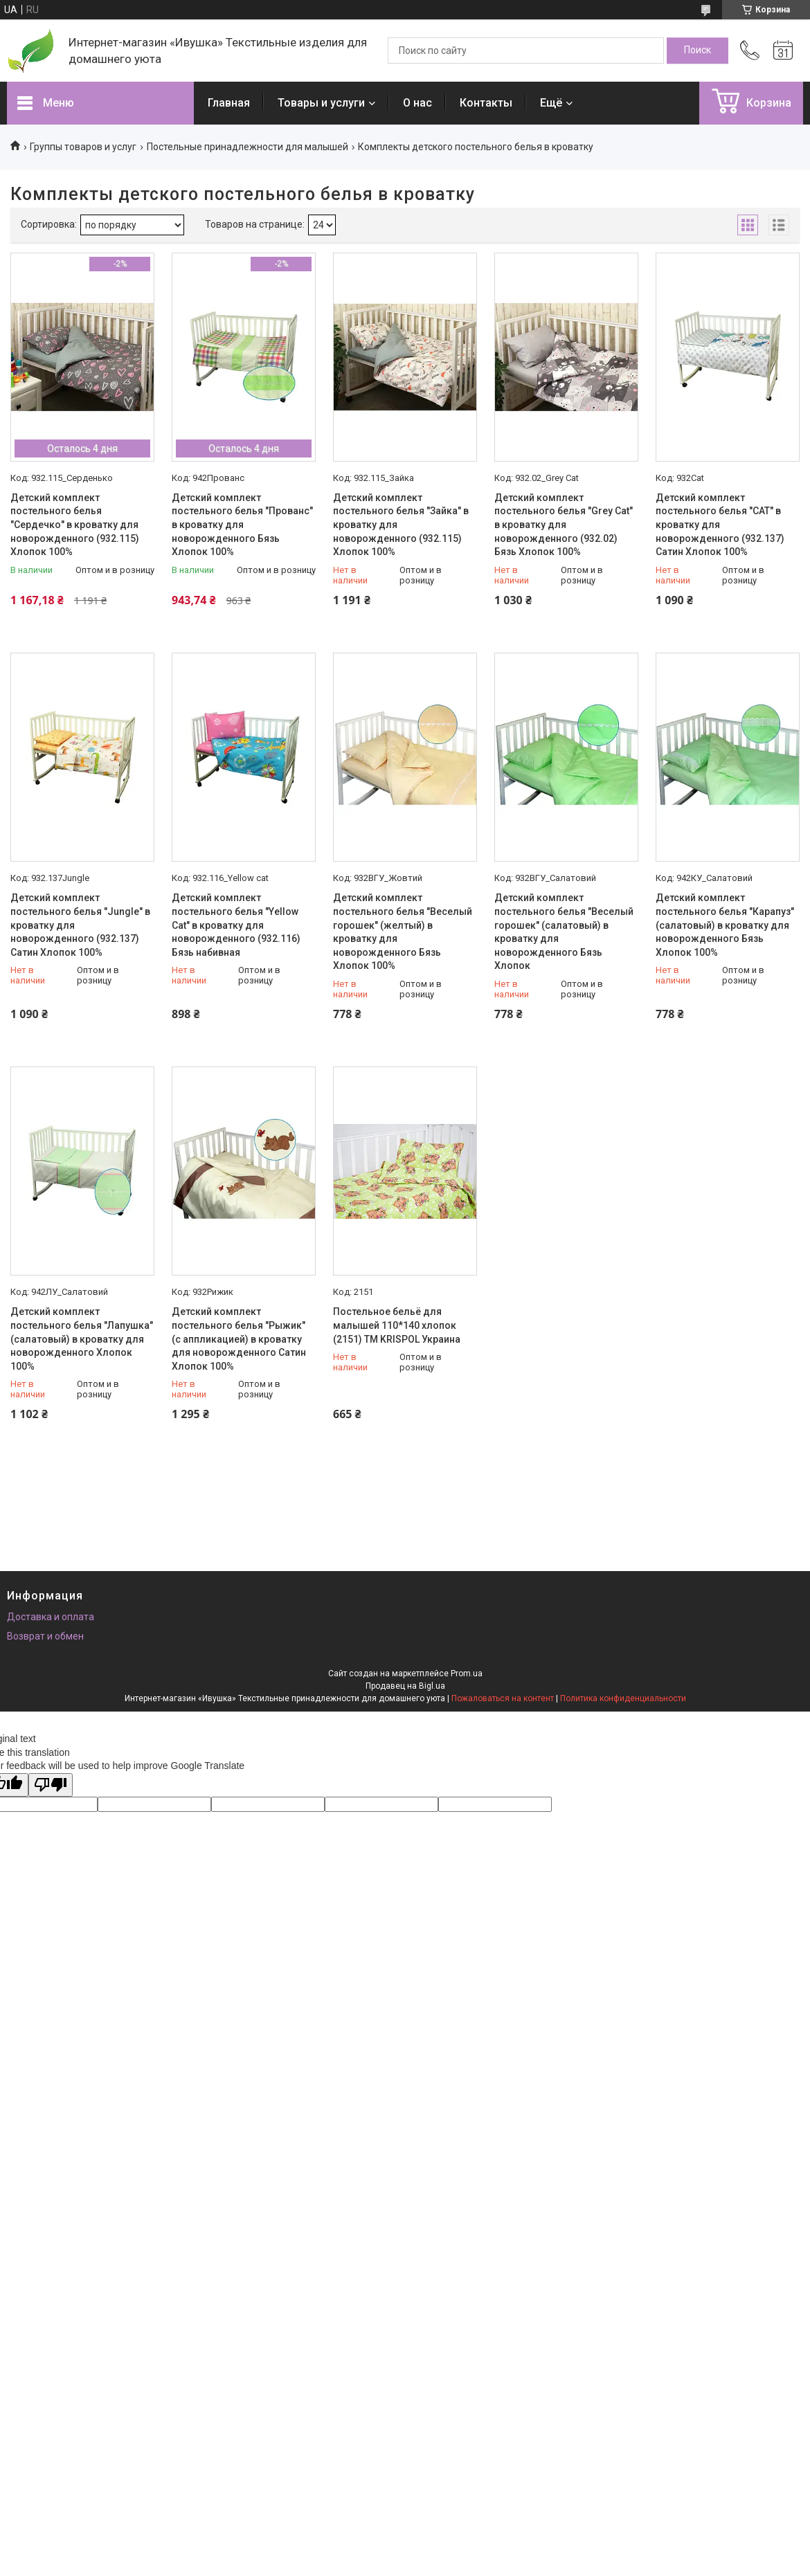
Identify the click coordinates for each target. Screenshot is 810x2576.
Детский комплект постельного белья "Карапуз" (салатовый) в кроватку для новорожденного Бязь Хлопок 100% (725, 924)
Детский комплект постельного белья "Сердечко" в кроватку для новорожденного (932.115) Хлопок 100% (74, 524)
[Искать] (697, 50)
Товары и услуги (321, 102)
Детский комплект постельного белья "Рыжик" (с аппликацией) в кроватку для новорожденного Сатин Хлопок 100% (239, 1338)
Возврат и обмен (45, 1636)
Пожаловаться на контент (502, 1698)
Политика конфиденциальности (623, 1698)
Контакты (486, 102)
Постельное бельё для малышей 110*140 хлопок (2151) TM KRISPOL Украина (396, 1325)
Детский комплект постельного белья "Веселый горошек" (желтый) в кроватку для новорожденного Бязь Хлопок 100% (402, 931)
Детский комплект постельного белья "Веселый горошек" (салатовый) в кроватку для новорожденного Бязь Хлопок (563, 931)
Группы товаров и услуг (83, 146)
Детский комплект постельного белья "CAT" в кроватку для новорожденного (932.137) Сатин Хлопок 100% (720, 524)
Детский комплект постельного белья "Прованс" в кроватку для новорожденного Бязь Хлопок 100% (242, 524)
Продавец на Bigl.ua (405, 1686)
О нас (417, 102)
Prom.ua (467, 1673)
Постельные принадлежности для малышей (247, 146)
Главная (229, 102)
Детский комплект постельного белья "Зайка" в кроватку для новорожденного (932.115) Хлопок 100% (401, 524)
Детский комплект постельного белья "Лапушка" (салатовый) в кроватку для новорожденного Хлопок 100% (81, 1338)
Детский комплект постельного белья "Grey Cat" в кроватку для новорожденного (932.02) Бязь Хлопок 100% (563, 524)
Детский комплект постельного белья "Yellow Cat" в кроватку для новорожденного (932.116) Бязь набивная (236, 924)
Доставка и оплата (50, 1616)
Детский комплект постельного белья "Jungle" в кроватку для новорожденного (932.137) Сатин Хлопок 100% (80, 924)
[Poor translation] (50, 1785)
